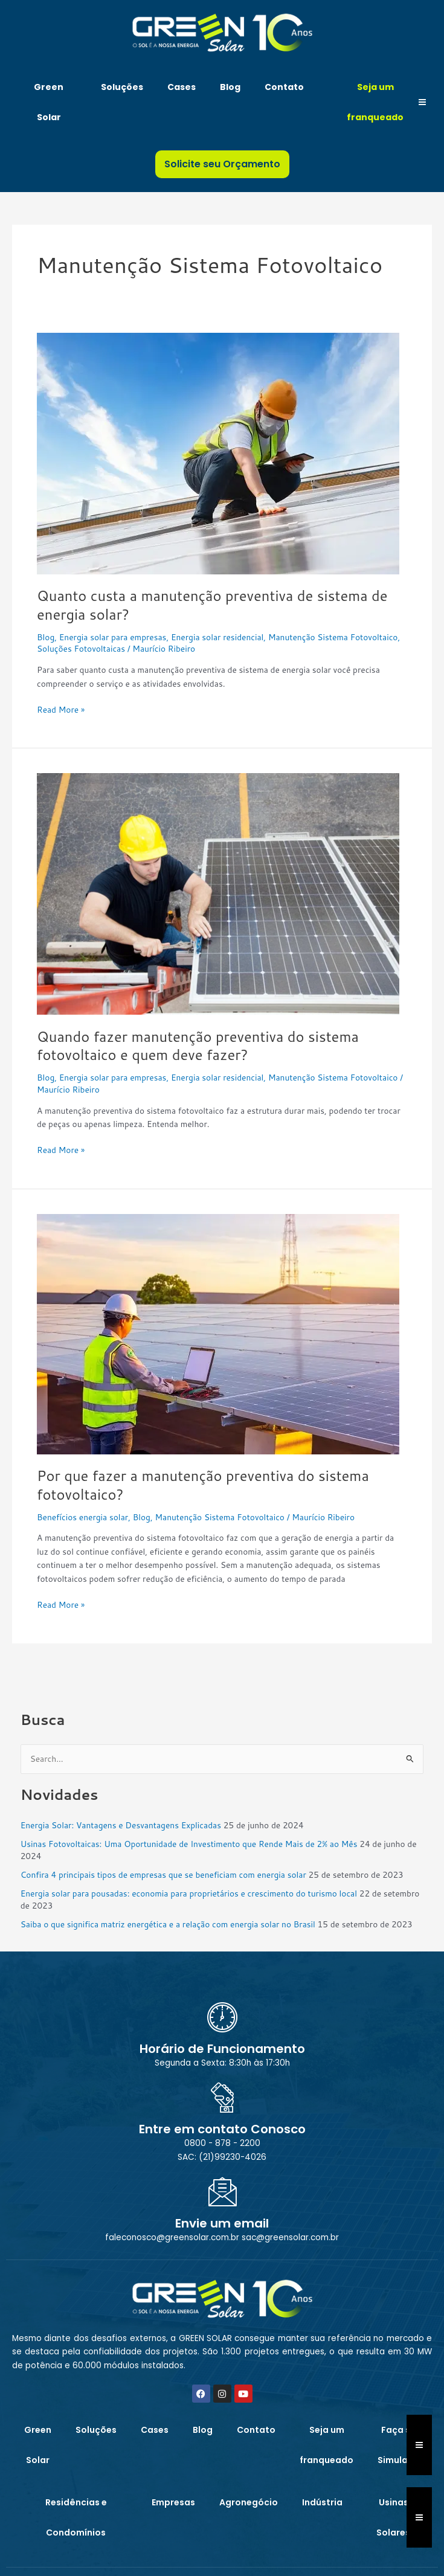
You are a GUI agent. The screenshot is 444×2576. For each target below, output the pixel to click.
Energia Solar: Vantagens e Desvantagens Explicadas (121, 1825)
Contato (284, 87)
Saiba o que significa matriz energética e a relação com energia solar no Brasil (168, 1924)
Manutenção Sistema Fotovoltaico (333, 637)
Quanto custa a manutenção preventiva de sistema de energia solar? (212, 605)
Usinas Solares (393, 2517)
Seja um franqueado (375, 102)
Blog (230, 87)
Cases (181, 87)
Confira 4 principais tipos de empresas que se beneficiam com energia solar (163, 1874)
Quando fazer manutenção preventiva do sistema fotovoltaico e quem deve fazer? (198, 1045)
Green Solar (48, 102)
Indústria (322, 2502)
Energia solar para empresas (113, 637)
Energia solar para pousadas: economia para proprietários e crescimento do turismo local (189, 1893)
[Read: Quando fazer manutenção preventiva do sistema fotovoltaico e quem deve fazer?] (218, 893)
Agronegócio (248, 2502)
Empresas (173, 2502)
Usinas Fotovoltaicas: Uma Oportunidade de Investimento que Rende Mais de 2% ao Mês (189, 1843)
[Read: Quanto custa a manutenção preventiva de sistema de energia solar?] (218, 452)
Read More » (61, 709)
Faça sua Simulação (401, 2445)
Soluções (122, 87)
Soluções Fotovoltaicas (81, 648)
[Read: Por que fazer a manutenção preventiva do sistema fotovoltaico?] (218, 1332)
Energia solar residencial (217, 637)
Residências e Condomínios (76, 2517)
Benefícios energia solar (82, 1517)
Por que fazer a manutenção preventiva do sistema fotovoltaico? (203, 1485)
